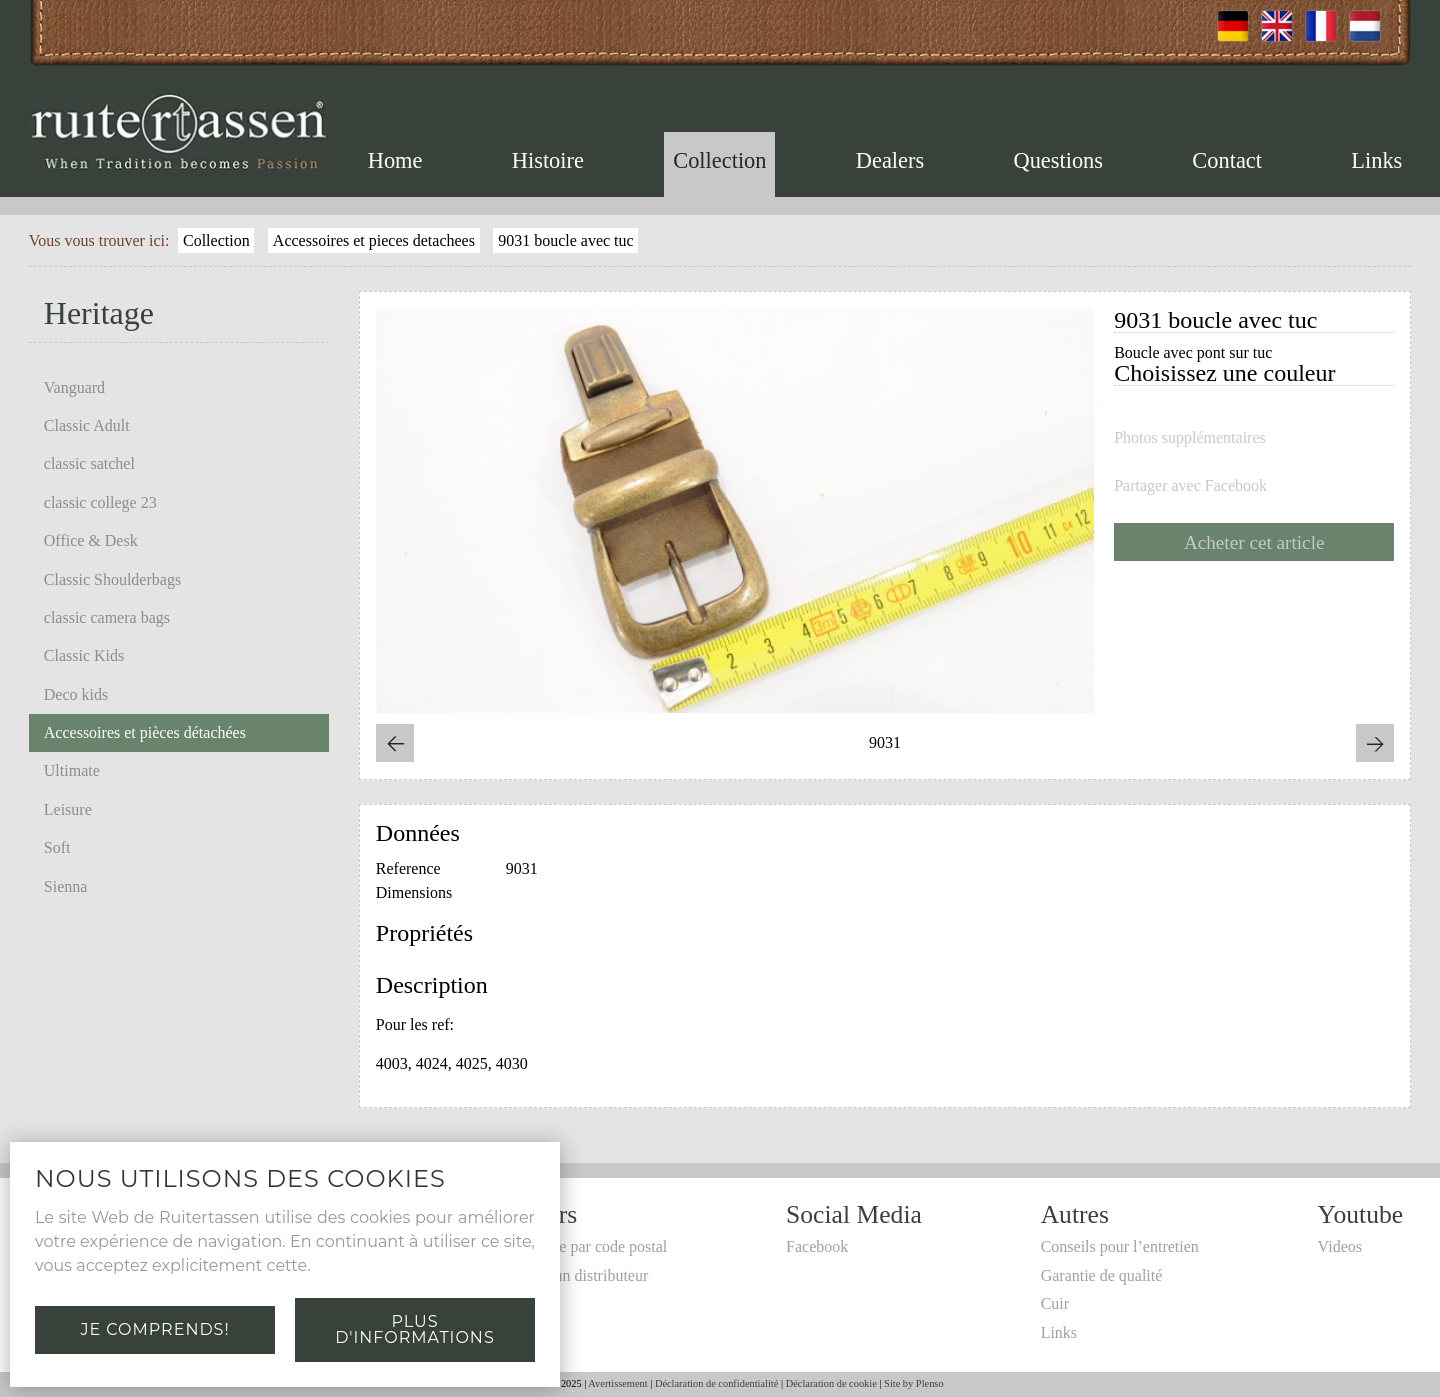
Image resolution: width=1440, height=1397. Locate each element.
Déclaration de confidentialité (716, 1383)
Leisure (68, 809)
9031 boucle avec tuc (566, 240)
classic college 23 (100, 502)
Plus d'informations (414, 1329)
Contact (1227, 160)
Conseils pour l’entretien (1120, 1246)
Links (1376, 160)
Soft (57, 847)
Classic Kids (84, 655)
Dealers (890, 160)
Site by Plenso (913, 1383)
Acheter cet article (1254, 542)
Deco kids (76, 694)
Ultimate (72, 770)
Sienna (66, 886)
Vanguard (74, 387)
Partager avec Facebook (1190, 486)
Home (395, 160)
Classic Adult (87, 425)
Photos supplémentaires (1190, 438)
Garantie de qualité (1102, 1275)
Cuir (1055, 1303)
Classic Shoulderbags (112, 579)
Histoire (548, 160)
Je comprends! (154, 1329)
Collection (719, 160)
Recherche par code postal (583, 1246)
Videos (1340, 1246)
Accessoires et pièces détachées (145, 732)
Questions (1058, 160)
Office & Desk (91, 540)
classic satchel (89, 463)
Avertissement (617, 1383)
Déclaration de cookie (831, 1383)
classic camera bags (107, 617)
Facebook (817, 1246)
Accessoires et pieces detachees (374, 240)
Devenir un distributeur (573, 1275)
